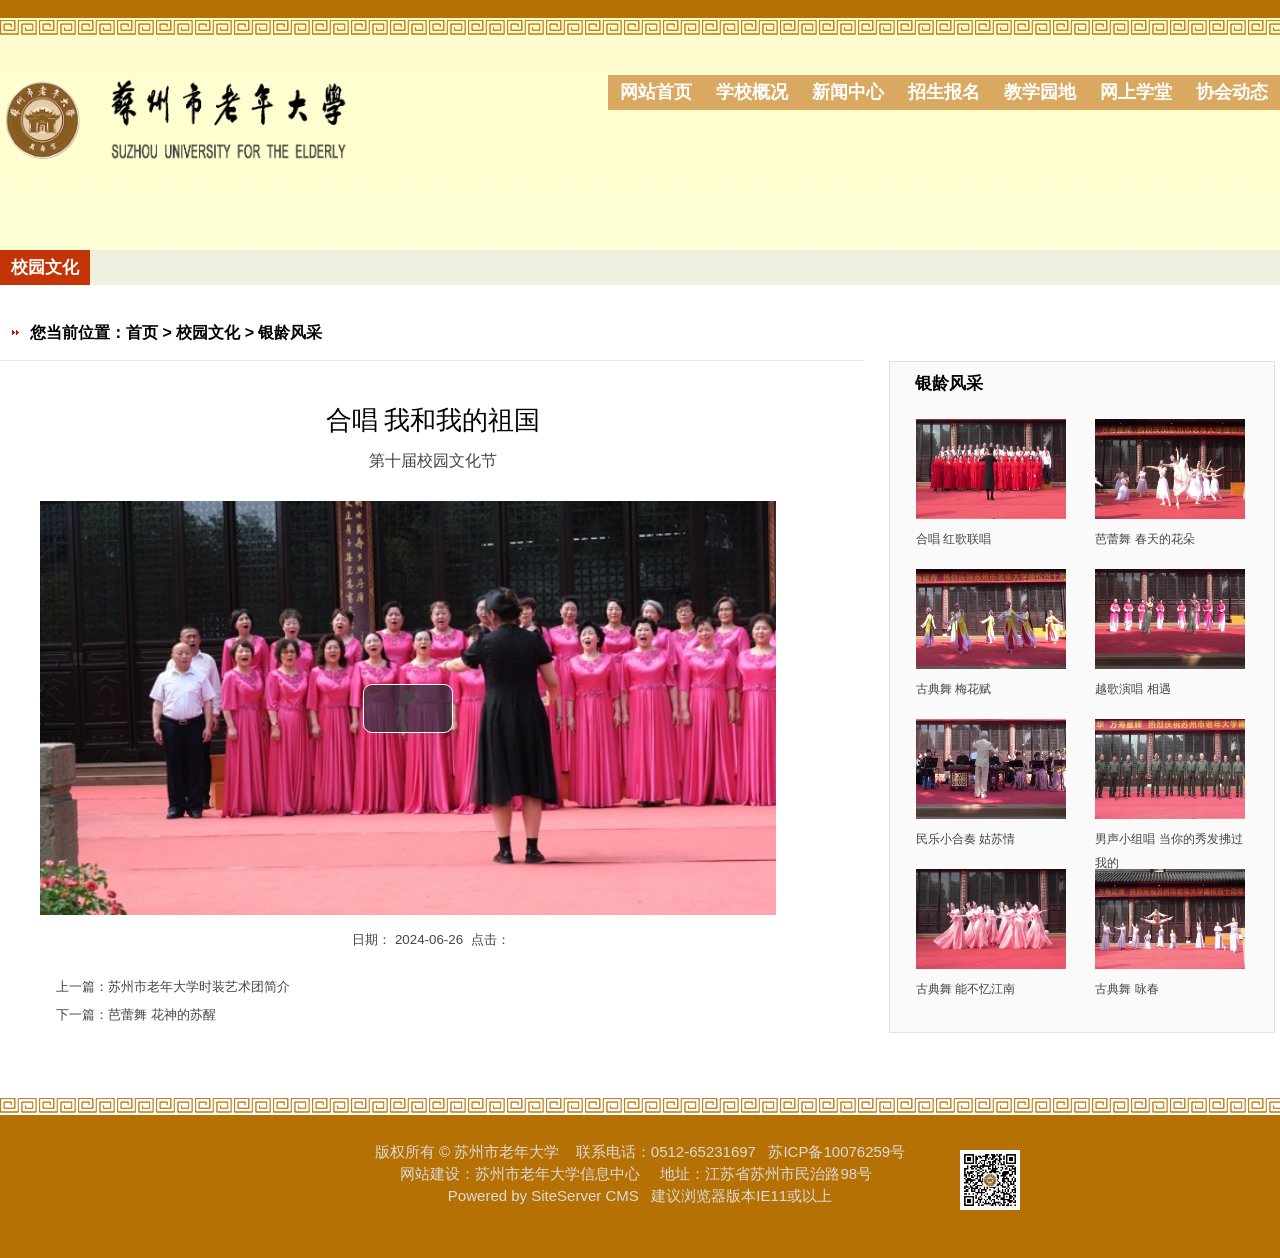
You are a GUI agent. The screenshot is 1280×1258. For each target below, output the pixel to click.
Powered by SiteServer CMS (543, 1195)
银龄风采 (290, 332)
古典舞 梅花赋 (953, 688)
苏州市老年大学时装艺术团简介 (199, 986)
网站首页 (656, 92)
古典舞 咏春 (1126, 988)
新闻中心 (848, 92)
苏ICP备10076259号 (836, 1151)
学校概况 (752, 92)
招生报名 (944, 92)
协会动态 (1232, 92)
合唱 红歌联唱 (953, 538)
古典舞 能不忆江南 (965, 988)
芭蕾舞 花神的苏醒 (162, 1014)
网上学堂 (1136, 92)
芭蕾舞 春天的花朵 (1144, 538)
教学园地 (1040, 92)
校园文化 (208, 332)
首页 (142, 332)
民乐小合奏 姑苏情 (965, 838)
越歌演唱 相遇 (1132, 688)
